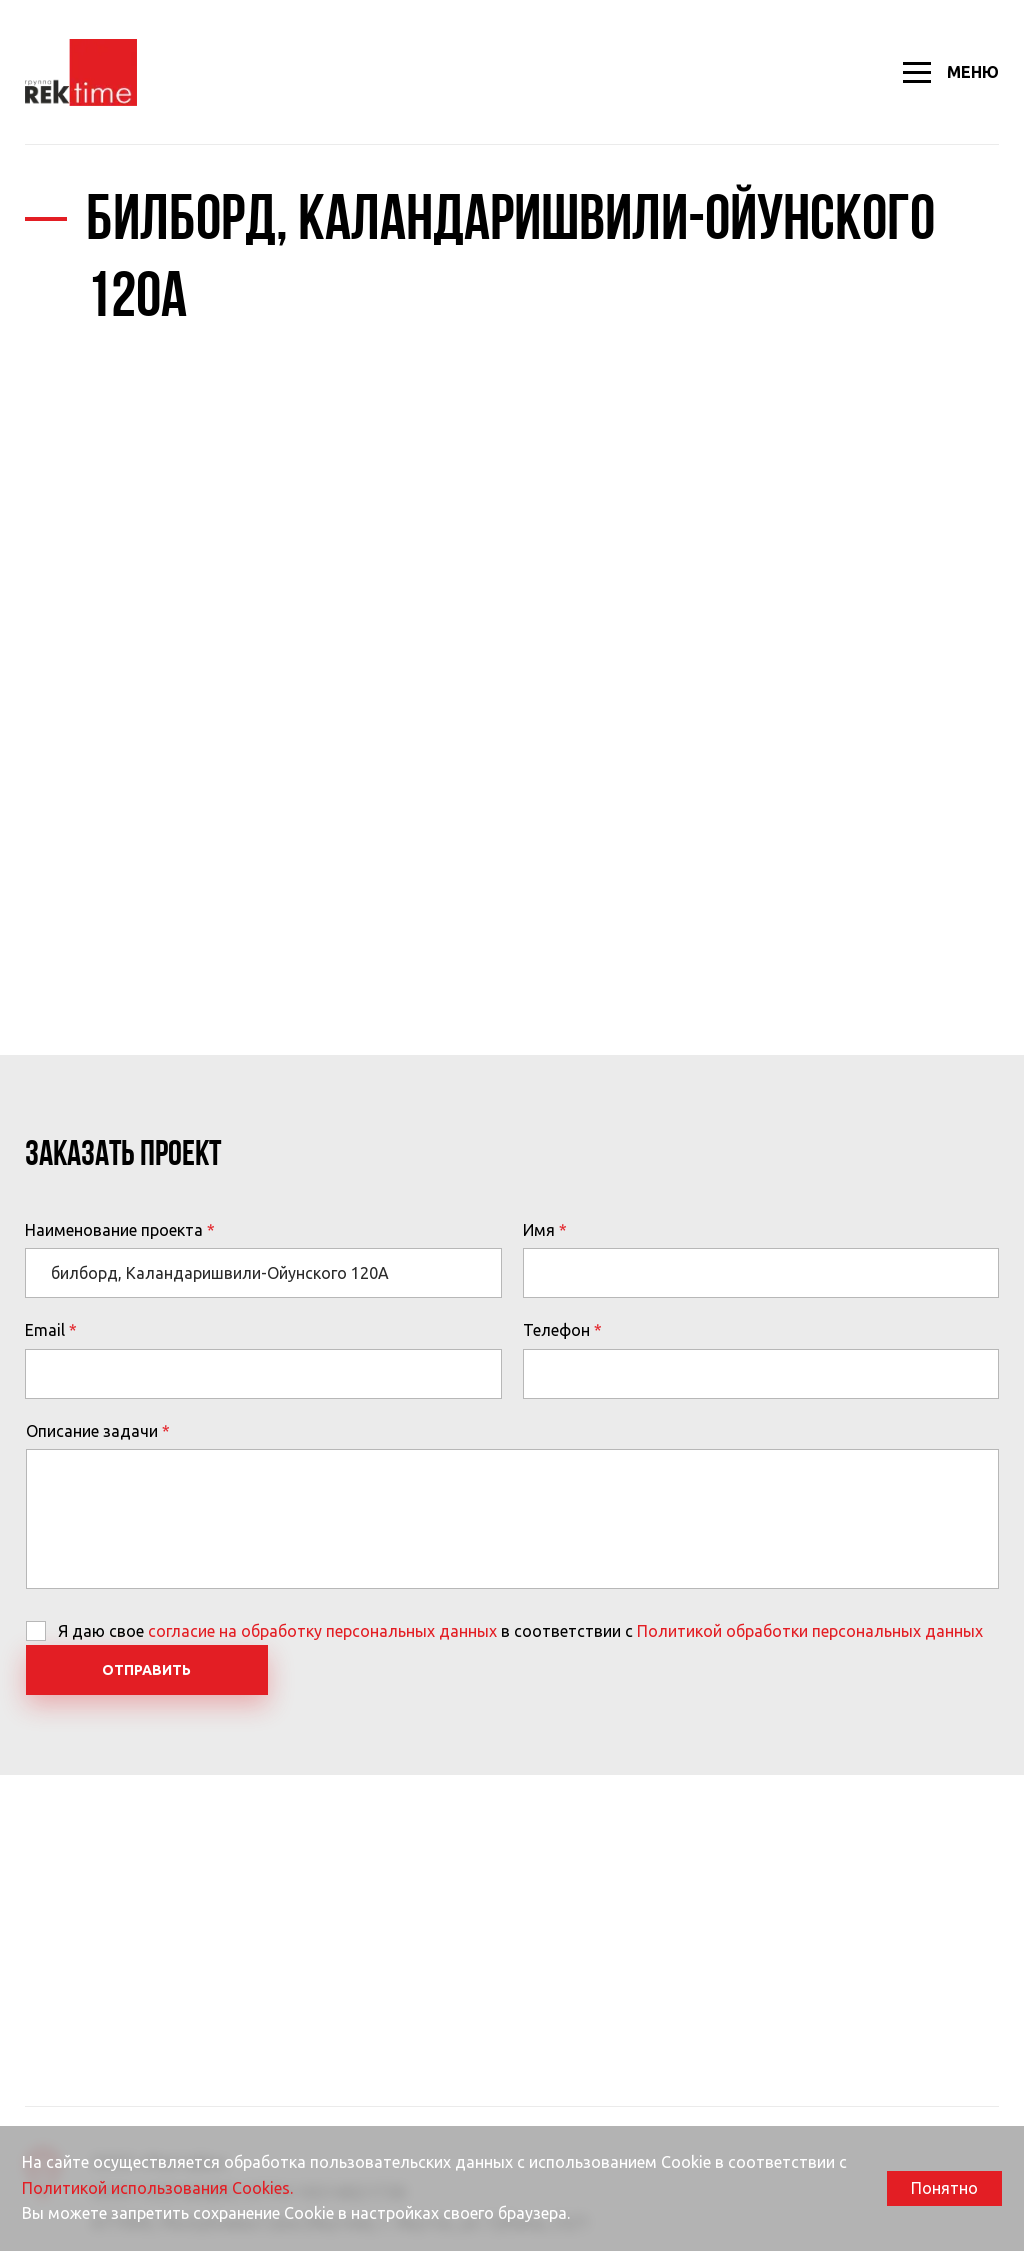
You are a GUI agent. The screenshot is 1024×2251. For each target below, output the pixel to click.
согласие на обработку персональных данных (322, 1631)
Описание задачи (92, 1431)
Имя (539, 1230)
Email (45, 1330)
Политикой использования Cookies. (157, 2188)
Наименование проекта (114, 1230)
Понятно (944, 2188)
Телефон (556, 1330)
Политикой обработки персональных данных (810, 1631)
